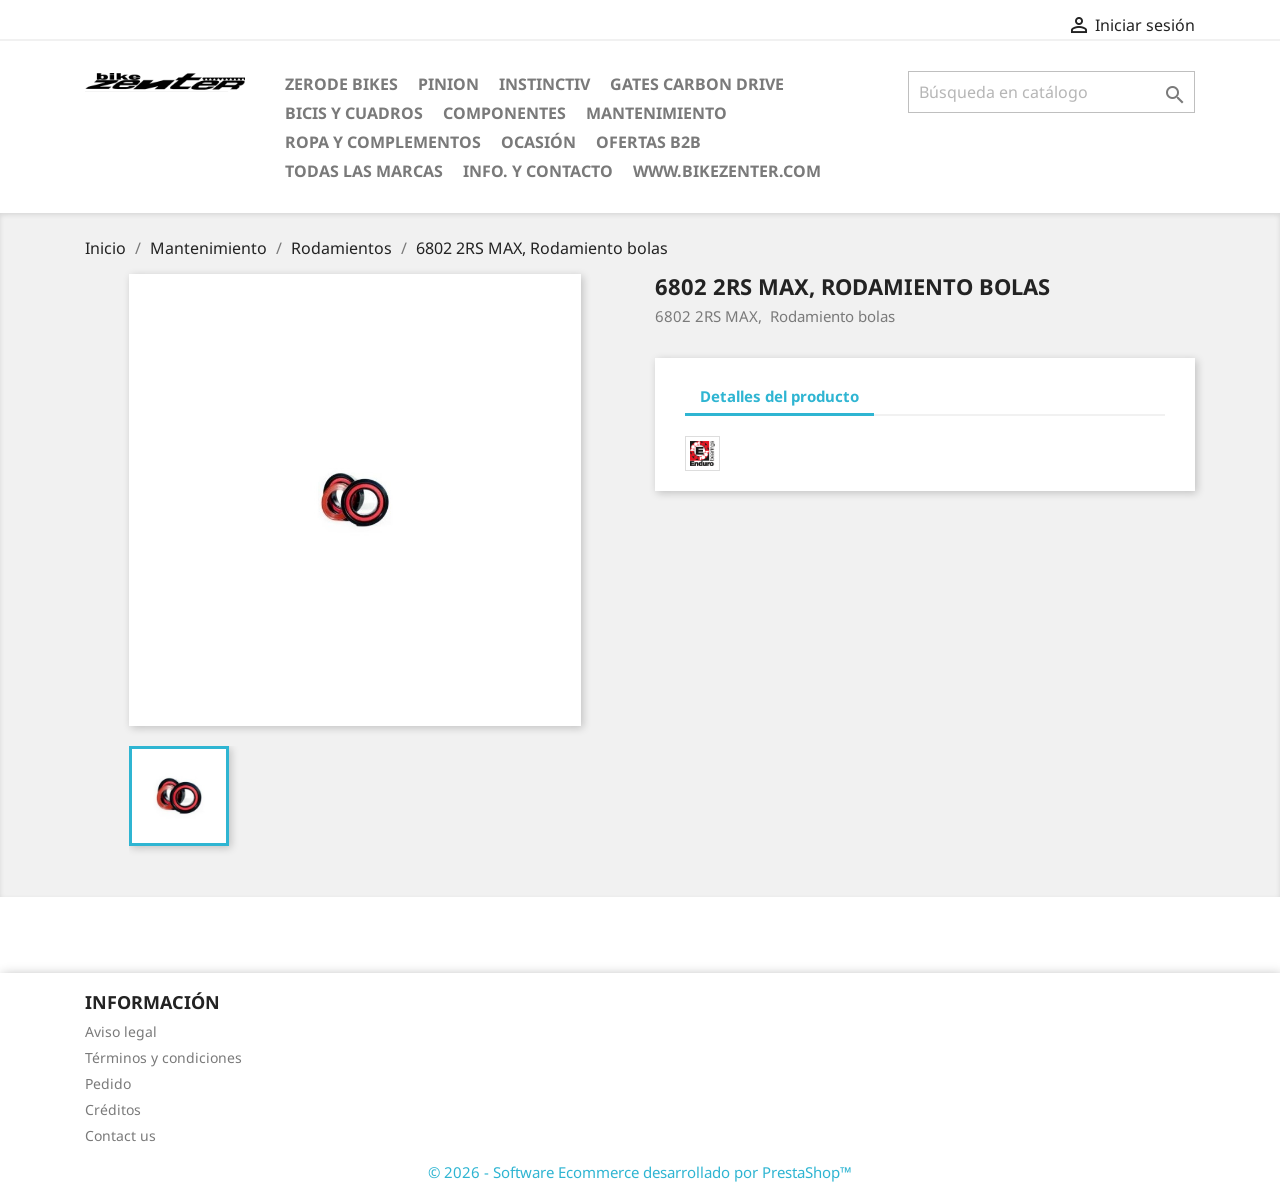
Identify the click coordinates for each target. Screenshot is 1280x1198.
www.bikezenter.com (727, 171)
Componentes (504, 113)
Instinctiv (544, 84)
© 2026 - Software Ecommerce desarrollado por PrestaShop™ (640, 1172)
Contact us (120, 1135)
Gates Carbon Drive (697, 84)
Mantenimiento (656, 113)
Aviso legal (121, 1031)
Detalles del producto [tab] (779, 396)
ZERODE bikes (341, 84)
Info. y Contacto (538, 171)
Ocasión (538, 142)
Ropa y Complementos (383, 142)
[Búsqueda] (1051, 92)
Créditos (113, 1109)
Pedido (108, 1083)
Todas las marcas (364, 171)
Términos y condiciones (163, 1057)
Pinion (448, 84)
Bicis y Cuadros (354, 113)
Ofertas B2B (648, 142)
